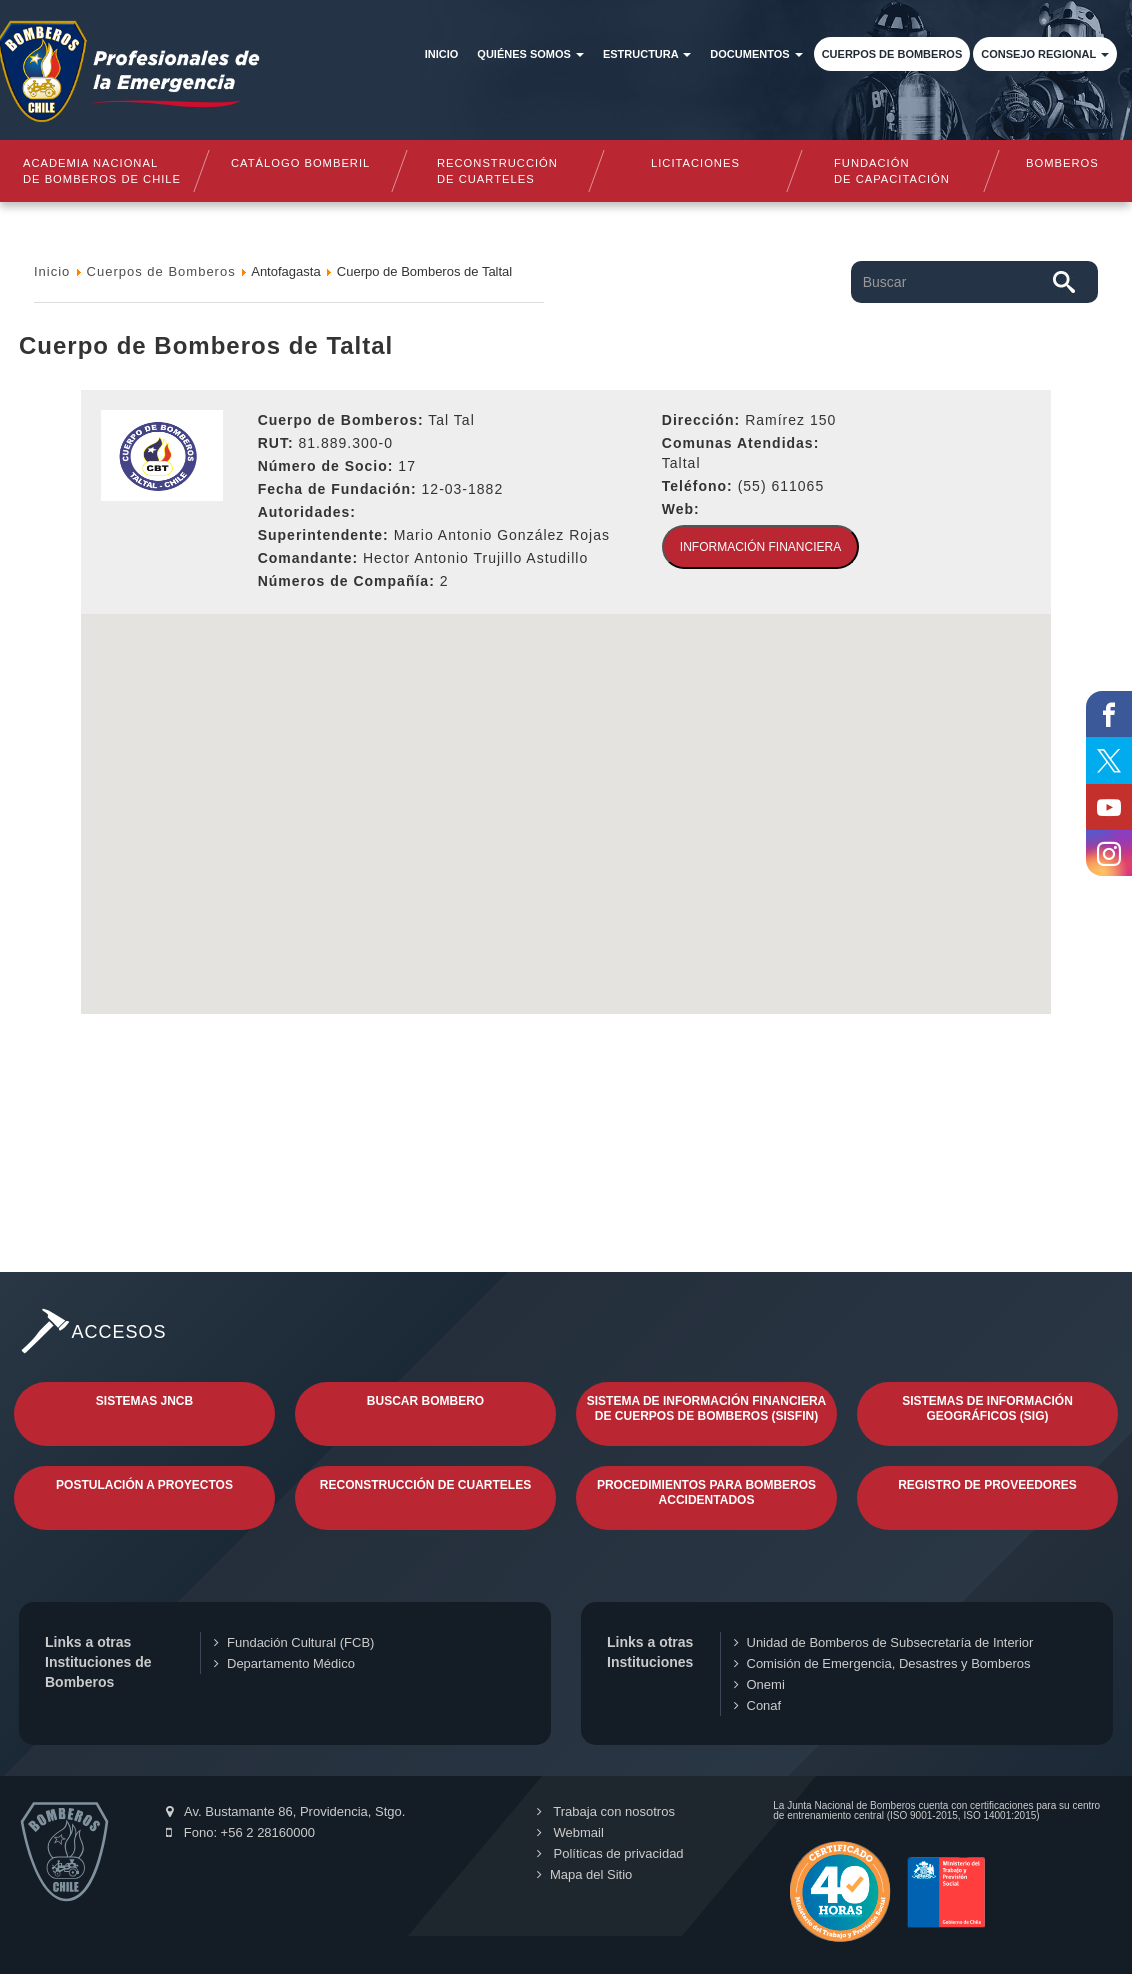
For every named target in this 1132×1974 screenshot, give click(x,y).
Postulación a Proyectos (144, 1485)
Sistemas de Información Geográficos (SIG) (987, 1408)
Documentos (756, 54)
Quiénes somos (530, 54)
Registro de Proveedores (987, 1485)
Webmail (570, 1832)
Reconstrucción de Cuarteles (425, 1485)
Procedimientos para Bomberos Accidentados (706, 1492)
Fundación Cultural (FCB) (294, 1642)
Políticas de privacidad (610, 1853)
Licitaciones (695, 163)
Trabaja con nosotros (606, 1811)
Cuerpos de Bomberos (892, 54)
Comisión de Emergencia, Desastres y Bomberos (882, 1663)
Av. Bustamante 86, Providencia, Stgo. (285, 1811)
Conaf (758, 1705)
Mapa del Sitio (584, 1874)
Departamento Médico (284, 1663)
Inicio (442, 54)
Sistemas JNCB (144, 1401)
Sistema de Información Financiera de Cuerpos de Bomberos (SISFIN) (707, 1408)
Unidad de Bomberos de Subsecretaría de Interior (884, 1642)
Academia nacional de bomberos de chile (102, 171)
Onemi (759, 1684)
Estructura (647, 54)
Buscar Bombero (425, 1401)
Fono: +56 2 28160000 (240, 1832)
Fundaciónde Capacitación (893, 171)
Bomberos (1062, 163)
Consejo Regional (1045, 54)
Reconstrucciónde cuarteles (497, 171)
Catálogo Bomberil (299, 163)
